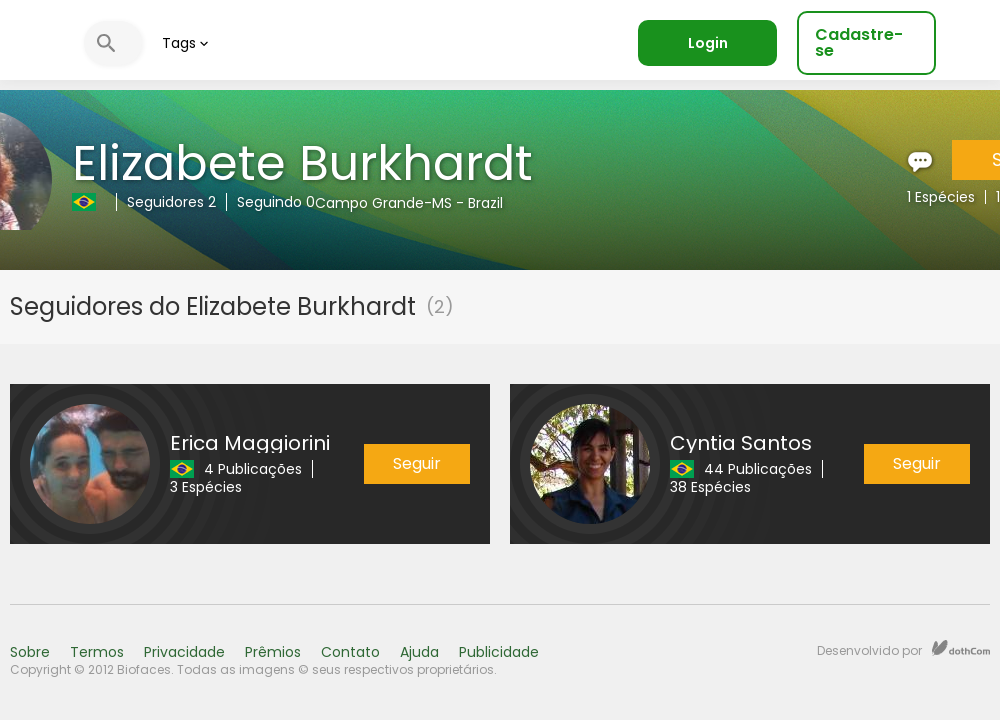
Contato (350, 652)
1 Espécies (941, 197)
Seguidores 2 (171, 202)
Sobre (30, 652)
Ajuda (419, 652)
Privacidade (184, 652)
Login (708, 43)
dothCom (961, 648)
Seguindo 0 (276, 202)
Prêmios (273, 652)
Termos (97, 652)
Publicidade (499, 652)
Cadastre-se (859, 42)
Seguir (417, 463)
